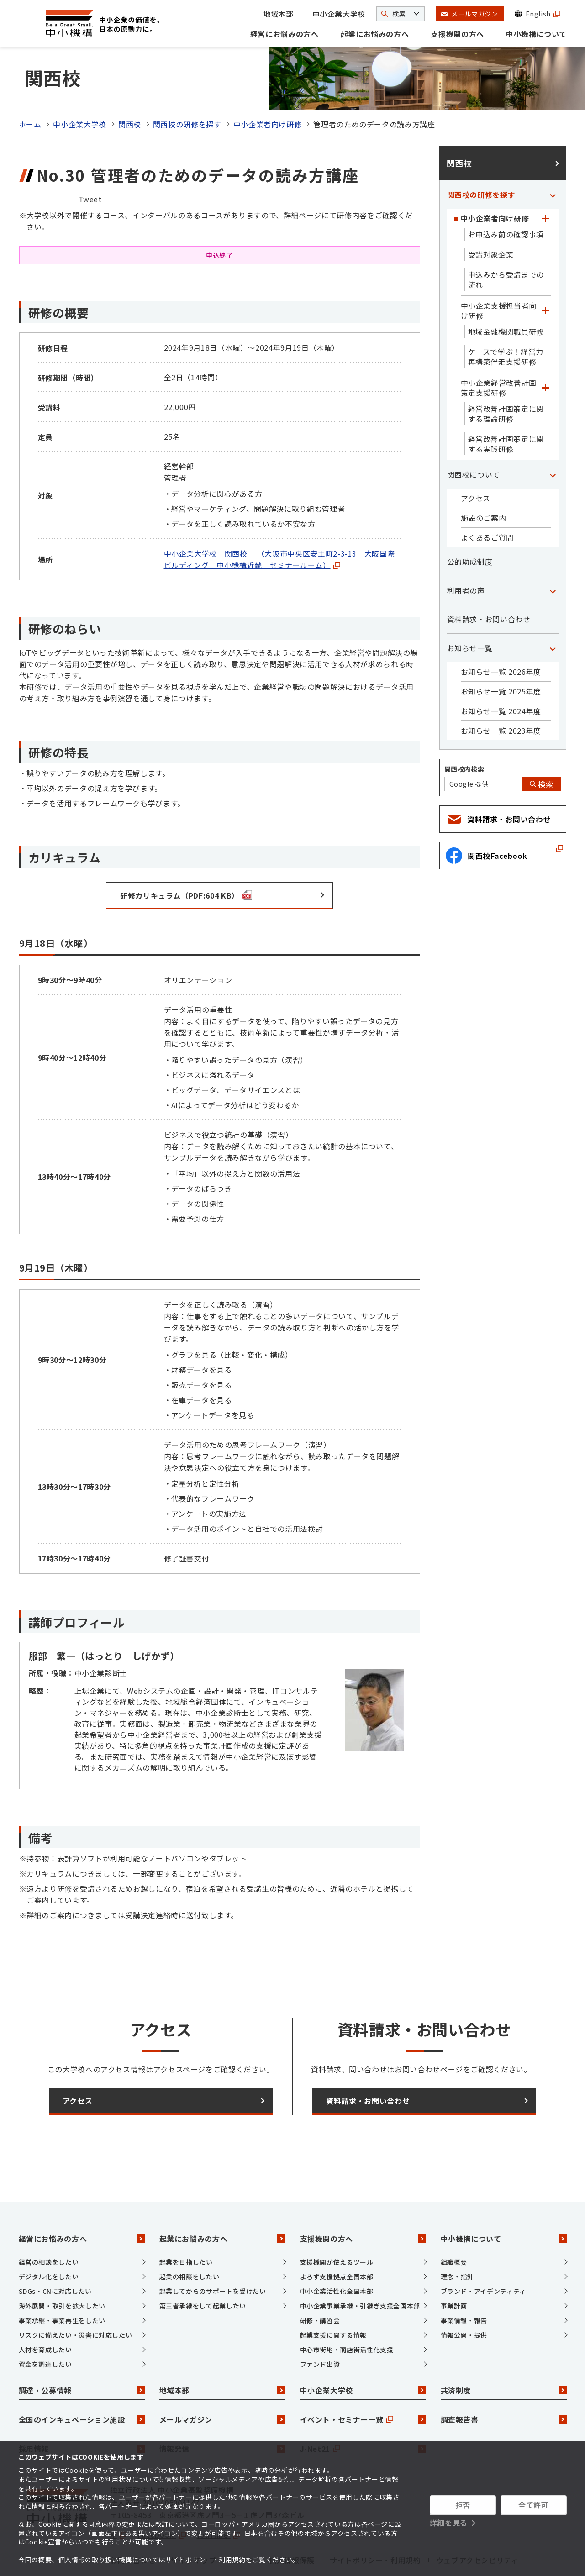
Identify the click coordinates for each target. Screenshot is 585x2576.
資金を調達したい (45, 2326)
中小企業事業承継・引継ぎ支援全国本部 (360, 2268)
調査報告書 (504, 2381)
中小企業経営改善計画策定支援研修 (499, 350)
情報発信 (222, 2410)
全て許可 (533, 2504)
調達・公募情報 (82, 2352)
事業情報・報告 (464, 2282)
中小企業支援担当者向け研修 (499, 273)
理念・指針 (457, 2239)
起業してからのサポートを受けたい (212, 2253)
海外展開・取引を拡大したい (62, 2268)
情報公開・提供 (464, 2297)
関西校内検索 (464, 731)
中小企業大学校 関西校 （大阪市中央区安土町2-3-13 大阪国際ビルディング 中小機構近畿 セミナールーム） (279, 521)
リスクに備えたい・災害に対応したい (75, 2297)
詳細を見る (449, 2522)
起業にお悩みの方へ (375, 33)
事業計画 (454, 2268)
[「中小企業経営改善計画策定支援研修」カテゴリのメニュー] (545, 350)
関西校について (473, 436)
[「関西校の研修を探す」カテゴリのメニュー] (553, 157)
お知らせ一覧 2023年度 (501, 693)
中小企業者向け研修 (267, 86)
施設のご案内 (483, 480)
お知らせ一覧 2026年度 (501, 634)
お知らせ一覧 (470, 610)
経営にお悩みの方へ (284, 33)
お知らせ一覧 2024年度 (501, 673)
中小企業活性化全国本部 (337, 2253)
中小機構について (536, 33)
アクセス (476, 460)
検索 (541, 746)
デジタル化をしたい (49, 2239)
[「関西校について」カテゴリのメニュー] (553, 436)
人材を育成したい (45, 2312)
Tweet (90, 161)
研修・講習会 (320, 2282)
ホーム (30, 86)
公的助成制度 (470, 524)
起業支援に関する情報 (333, 2297)
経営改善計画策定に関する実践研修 (506, 406)
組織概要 (454, 2224)
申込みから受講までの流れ (506, 241)
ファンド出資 (320, 2326)
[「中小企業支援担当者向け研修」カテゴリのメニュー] (545, 273)
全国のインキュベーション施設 (82, 2381)
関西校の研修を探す (187, 86)
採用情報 (82, 2410)
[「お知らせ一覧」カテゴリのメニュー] (553, 610)
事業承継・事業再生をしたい (62, 2282)
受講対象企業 (491, 216)
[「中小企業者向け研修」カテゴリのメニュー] (545, 180)
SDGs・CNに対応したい (55, 2253)
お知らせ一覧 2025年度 (501, 653)
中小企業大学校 (338, 13)
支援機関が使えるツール (337, 2224)
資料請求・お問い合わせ (489, 581)
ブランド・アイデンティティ (483, 2253)
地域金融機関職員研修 (506, 294)
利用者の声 (466, 552)
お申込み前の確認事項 (506, 196)
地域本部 (278, 13)
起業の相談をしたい (189, 2239)
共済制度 (504, 2352)
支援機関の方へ (457, 33)
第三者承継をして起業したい (202, 2268)
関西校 (129, 86)
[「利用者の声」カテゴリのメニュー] (553, 552)
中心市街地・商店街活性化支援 (347, 2312)
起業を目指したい (186, 2224)
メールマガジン (222, 2381)
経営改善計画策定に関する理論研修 (506, 376)
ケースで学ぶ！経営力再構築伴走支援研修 (505, 319)
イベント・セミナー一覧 (363, 2381)
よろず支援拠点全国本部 (337, 2239)
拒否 (462, 2504)
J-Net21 (363, 2410)
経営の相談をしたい (49, 2224)
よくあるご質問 (487, 499)
